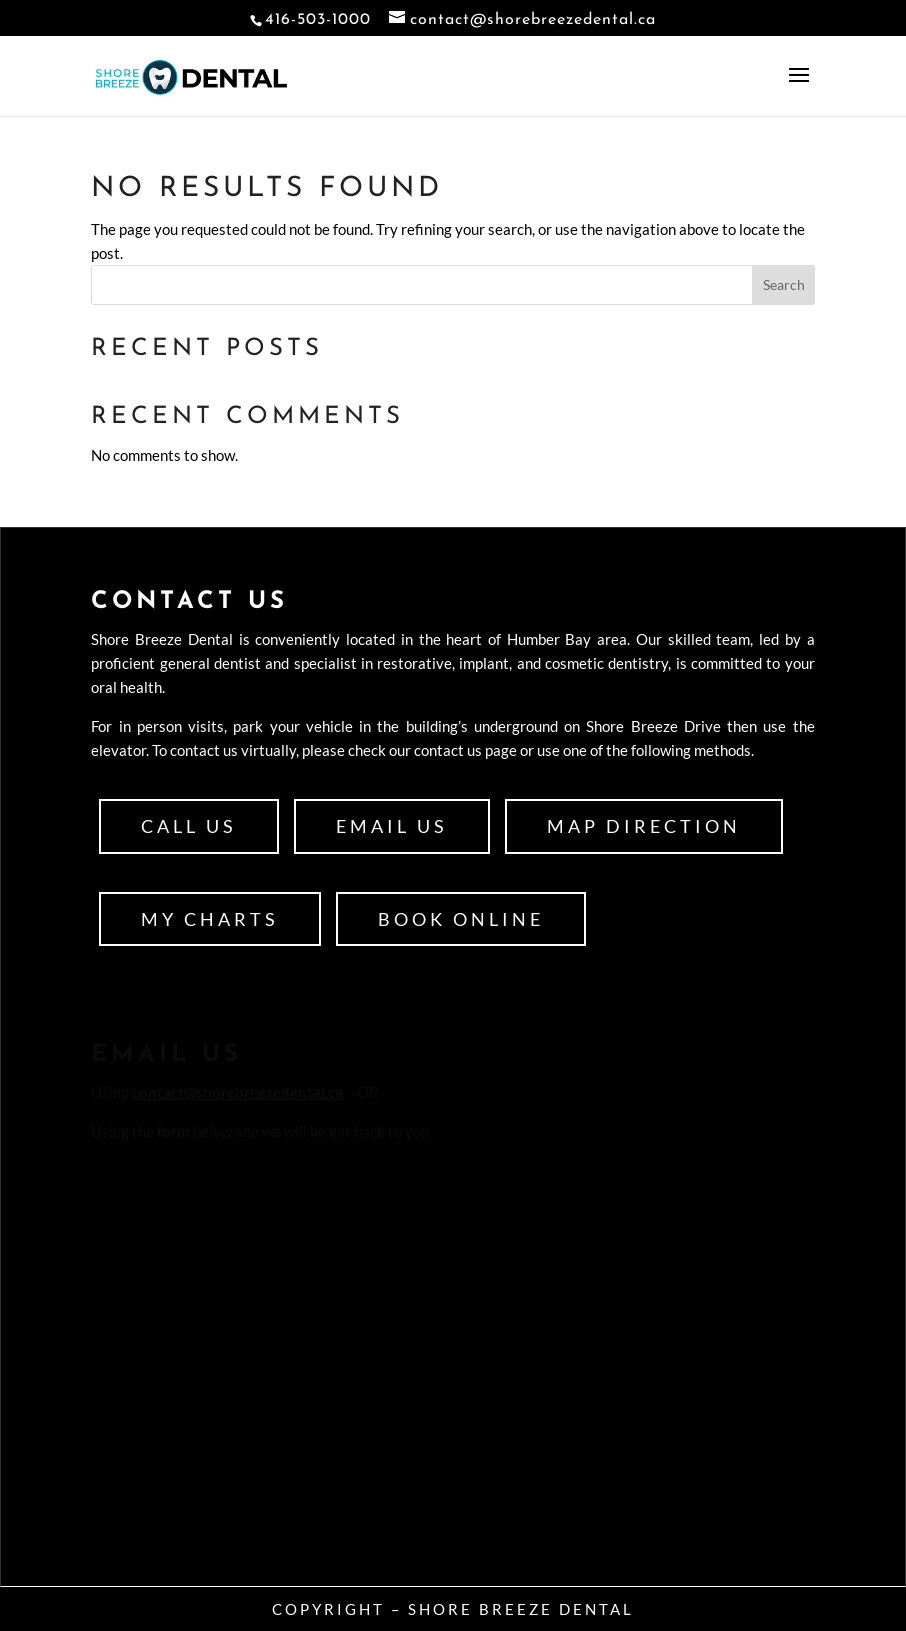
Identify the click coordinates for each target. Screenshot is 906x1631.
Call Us (189, 826)
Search (784, 284)
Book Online (461, 919)
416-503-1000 (318, 20)
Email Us (392, 826)
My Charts (210, 919)
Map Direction (644, 826)
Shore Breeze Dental (521, 1609)
